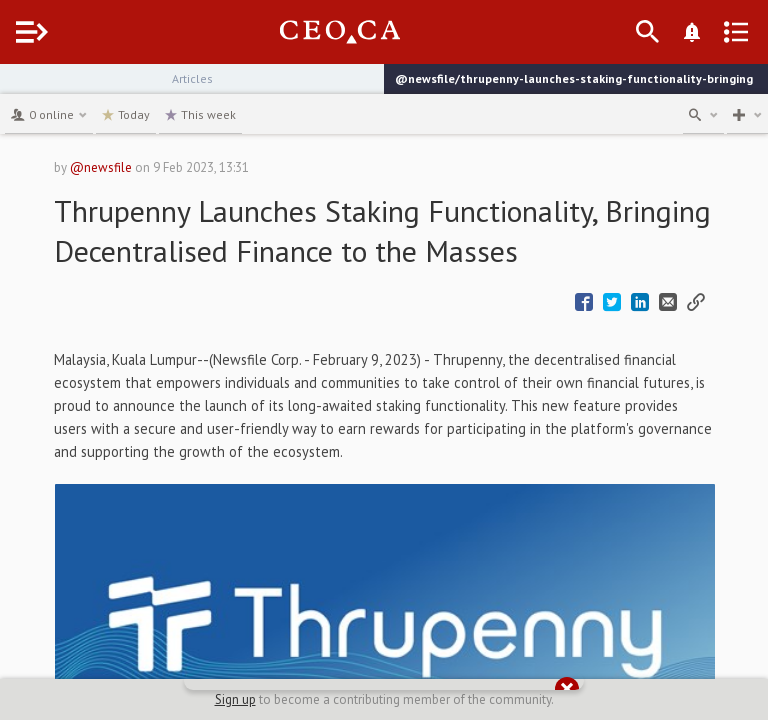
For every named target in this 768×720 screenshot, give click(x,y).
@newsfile (101, 167)
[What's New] (692, 32)
